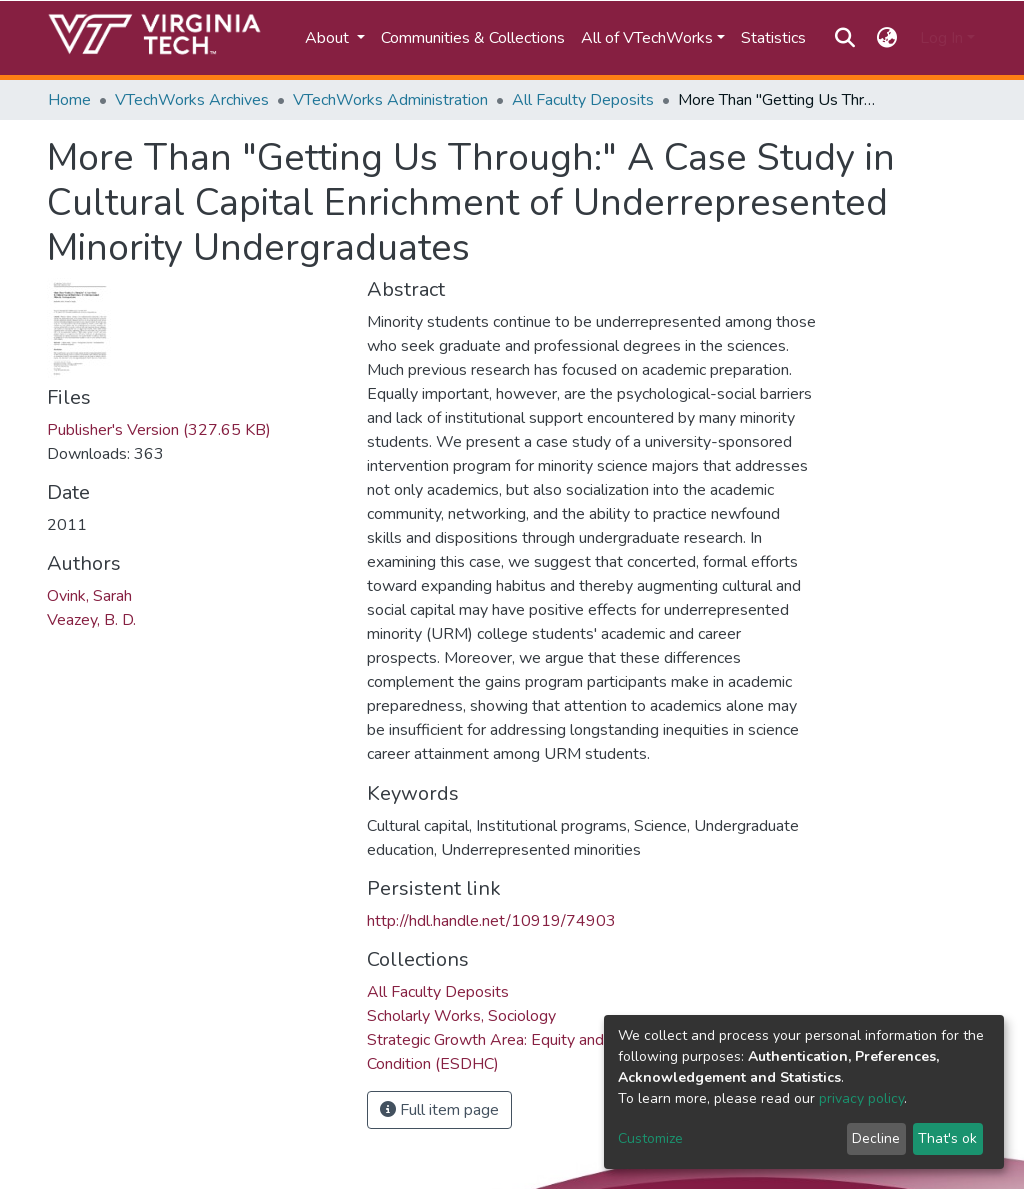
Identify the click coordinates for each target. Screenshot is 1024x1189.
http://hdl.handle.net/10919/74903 (491, 921)
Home (69, 100)
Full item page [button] (439, 1110)
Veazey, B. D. (91, 620)
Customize (650, 1138)
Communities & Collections (473, 38)
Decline (876, 1138)
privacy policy (861, 1098)
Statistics (773, 38)
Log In (941, 38)
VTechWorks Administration (390, 100)
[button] (887, 38)
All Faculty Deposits (583, 100)
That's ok (947, 1138)
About (329, 38)
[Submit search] (844, 38)
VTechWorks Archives (192, 100)
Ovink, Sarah (89, 596)
